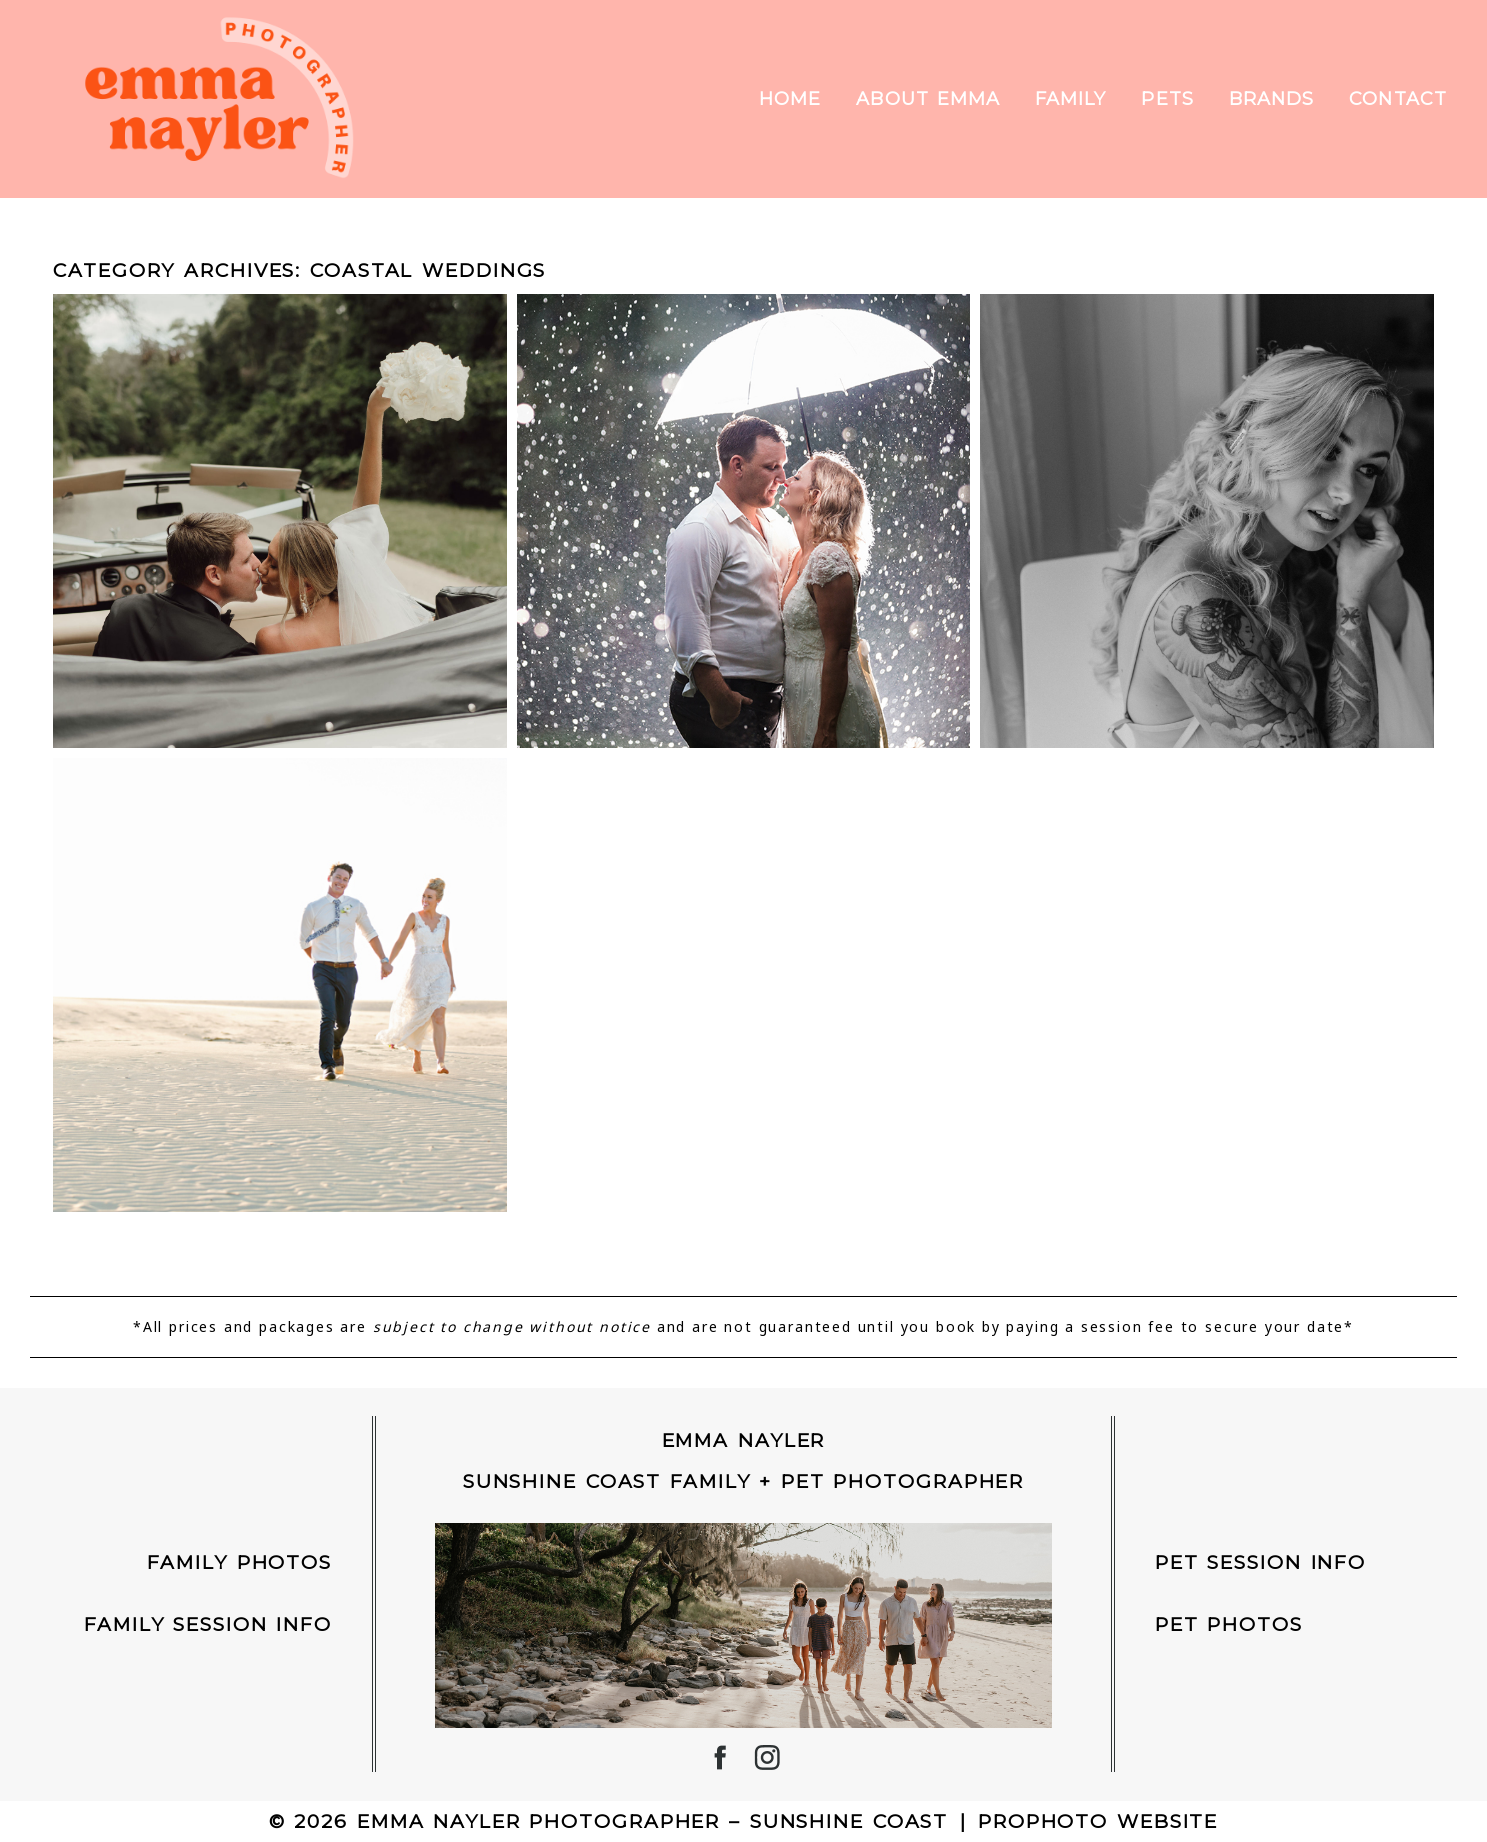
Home (790, 99)
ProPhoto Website (1098, 1821)
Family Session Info (208, 1624)
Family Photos (239, 1562)
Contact (1398, 99)
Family (1070, 99)
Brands (1271, 99)
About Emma (928, 99)
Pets (1167, 99)
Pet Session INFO (1260, 1562)
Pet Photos (1229, 1624)
